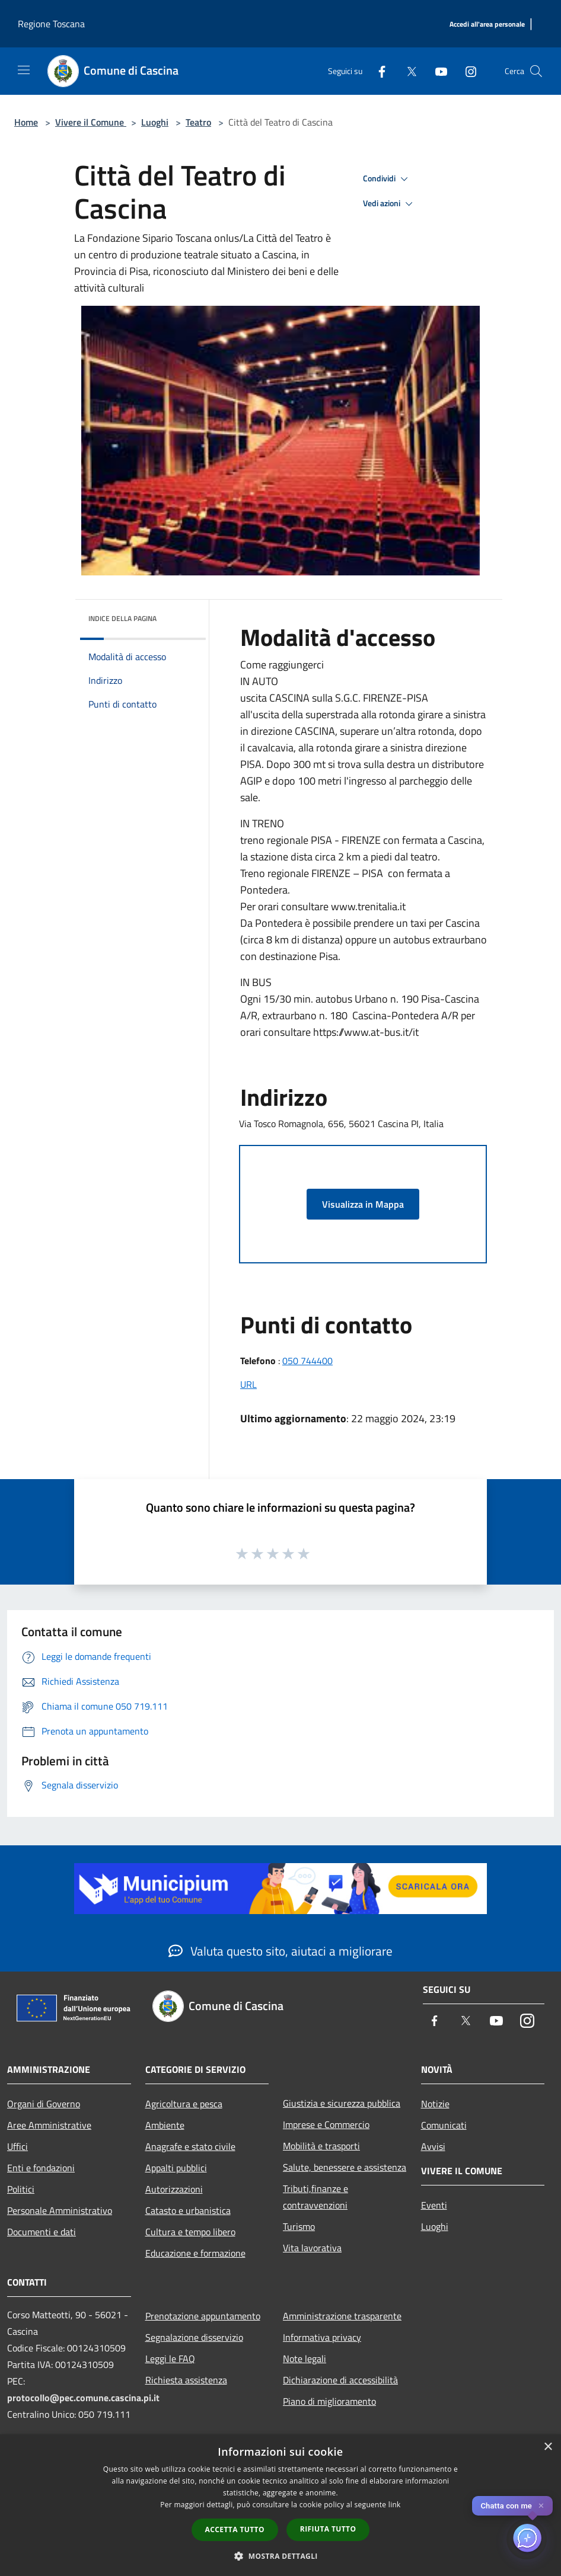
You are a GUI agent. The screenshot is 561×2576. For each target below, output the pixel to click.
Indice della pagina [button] (122, 618)
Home (26, 122)
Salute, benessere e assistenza (344, 2167)
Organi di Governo (43, 2104)
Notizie (435, 2104)
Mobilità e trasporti (321, 2146)
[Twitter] (407, 71)
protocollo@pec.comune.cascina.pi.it (83, 2398)
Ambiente (164, 2125)
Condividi (387, 179)
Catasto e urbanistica (188, 2210)
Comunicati (444, 2125)
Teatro (198, 122)
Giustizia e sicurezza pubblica (341, 2103)
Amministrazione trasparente (342, 2316)
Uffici (17, 2146)
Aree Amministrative (49, 2125)
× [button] (547, 2447)
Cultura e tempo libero (190, 2232)
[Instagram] (466, 71)
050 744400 (307, 1360)
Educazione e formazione (195, 2253)
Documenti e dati (41, 2232)
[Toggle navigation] (24, 70)
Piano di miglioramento (329, 2401)
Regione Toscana (51, 24)
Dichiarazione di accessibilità (340, 2380)
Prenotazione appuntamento (202, 2316)
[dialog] (280, 2505)
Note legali (304, 2358)
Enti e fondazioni (41, 2168)
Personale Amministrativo (59, 2210)
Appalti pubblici (176, 2168)
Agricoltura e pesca (183, 2104)
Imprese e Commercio (326, 2124)
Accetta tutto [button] (234, 2529)
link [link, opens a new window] (394, 2505)
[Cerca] (536, 71)
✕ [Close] (541, 2506)
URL (248, 1384)
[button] (280, 2556)
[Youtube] (436, 71)
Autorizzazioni (174, 2189)
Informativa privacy (322, 2337)
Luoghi (154, 122)
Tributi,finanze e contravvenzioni (315, 2196)
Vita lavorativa (312, 2248)
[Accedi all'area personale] (487, 24)
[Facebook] (377, 71)
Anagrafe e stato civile (190, 2146)
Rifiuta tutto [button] (328, 2529)
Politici (20, 2189)
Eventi (434, 2205)
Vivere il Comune (90, 122)
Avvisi (433, 2146)
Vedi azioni (389, 204)
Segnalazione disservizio (194, 2337)
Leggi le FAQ (170, 2358)
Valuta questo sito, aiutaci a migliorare (280, 1950)
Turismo (299, 2226)
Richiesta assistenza (186, 2380)
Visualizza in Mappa (363, 1204)
